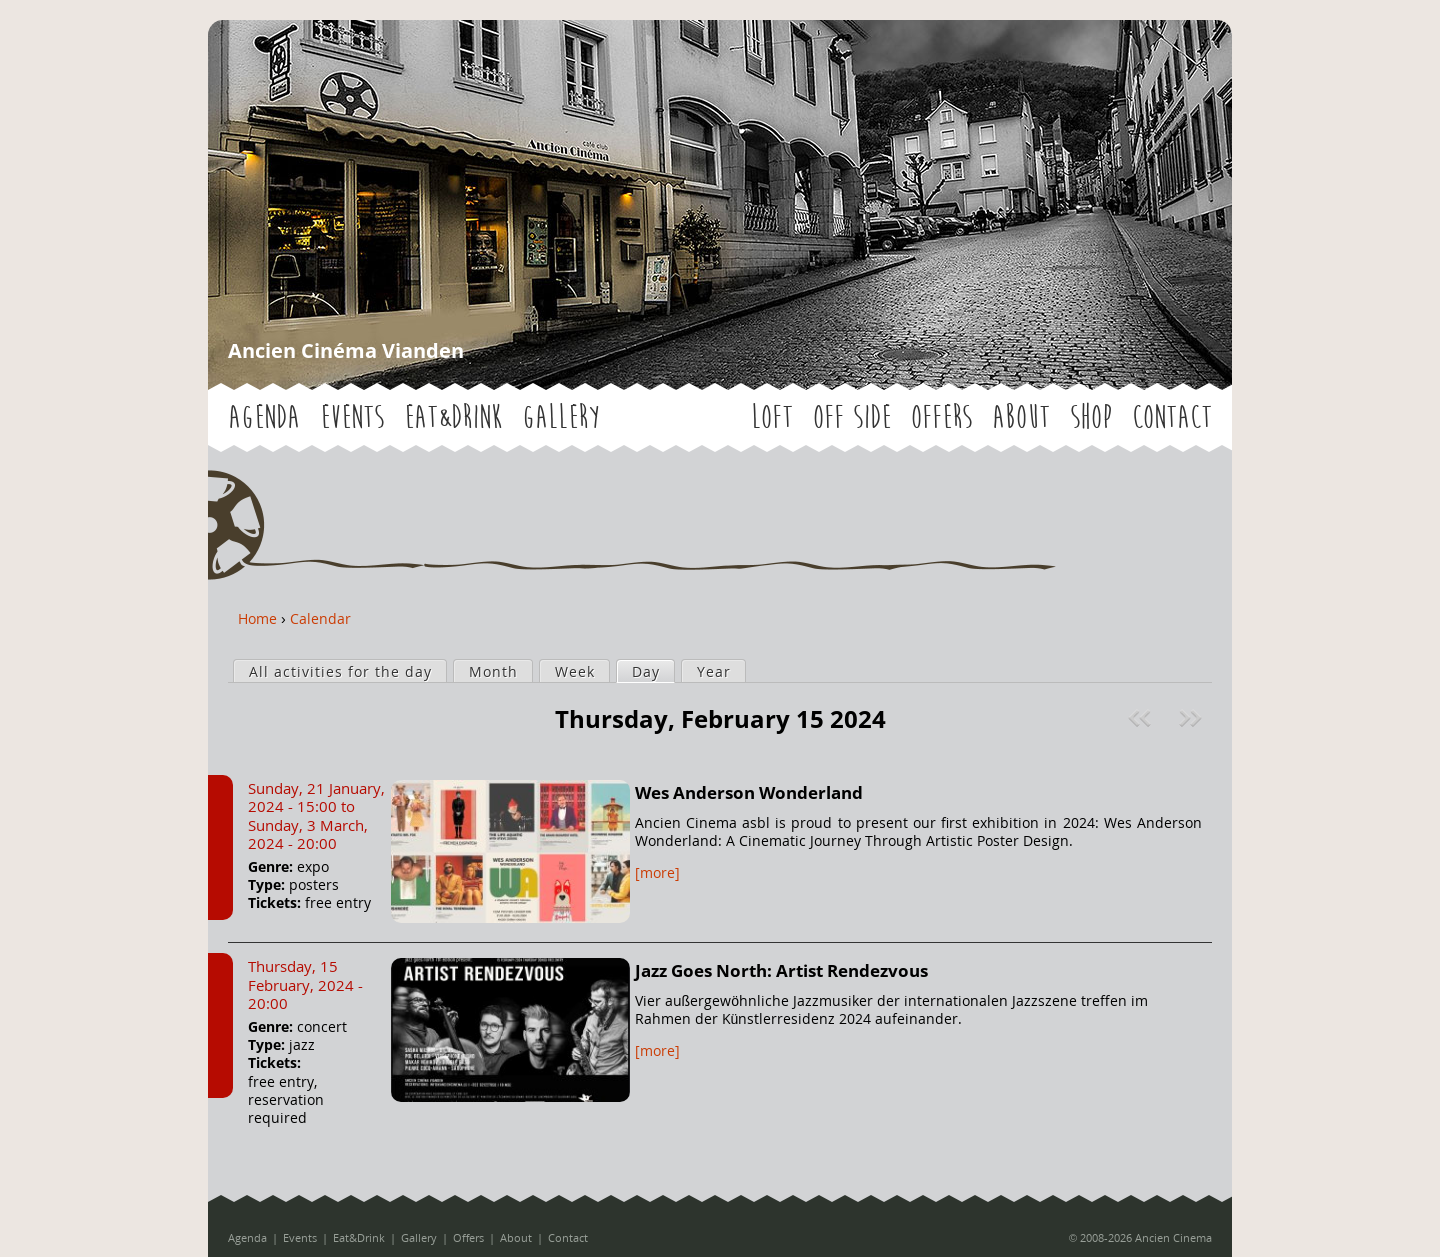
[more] (657, 872)
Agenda (264, 417)
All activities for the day (340, 671)
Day (653, 671)
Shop (1091, 417)
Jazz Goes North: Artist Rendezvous (781, 970)
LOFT (772, 417)
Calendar (320, 618)
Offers (941, 417)
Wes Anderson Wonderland (749, 792)
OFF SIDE (852, 417)
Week (575, 671)
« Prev (1142, 718)
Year (714, 671)
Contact (1172, 417)
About (1021, 417)
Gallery (560, 417)
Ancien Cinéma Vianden (346, 350)
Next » (1192, 718)
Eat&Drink (453, 417)
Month (493, 671)
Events (352, 417)
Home (257, 618)
